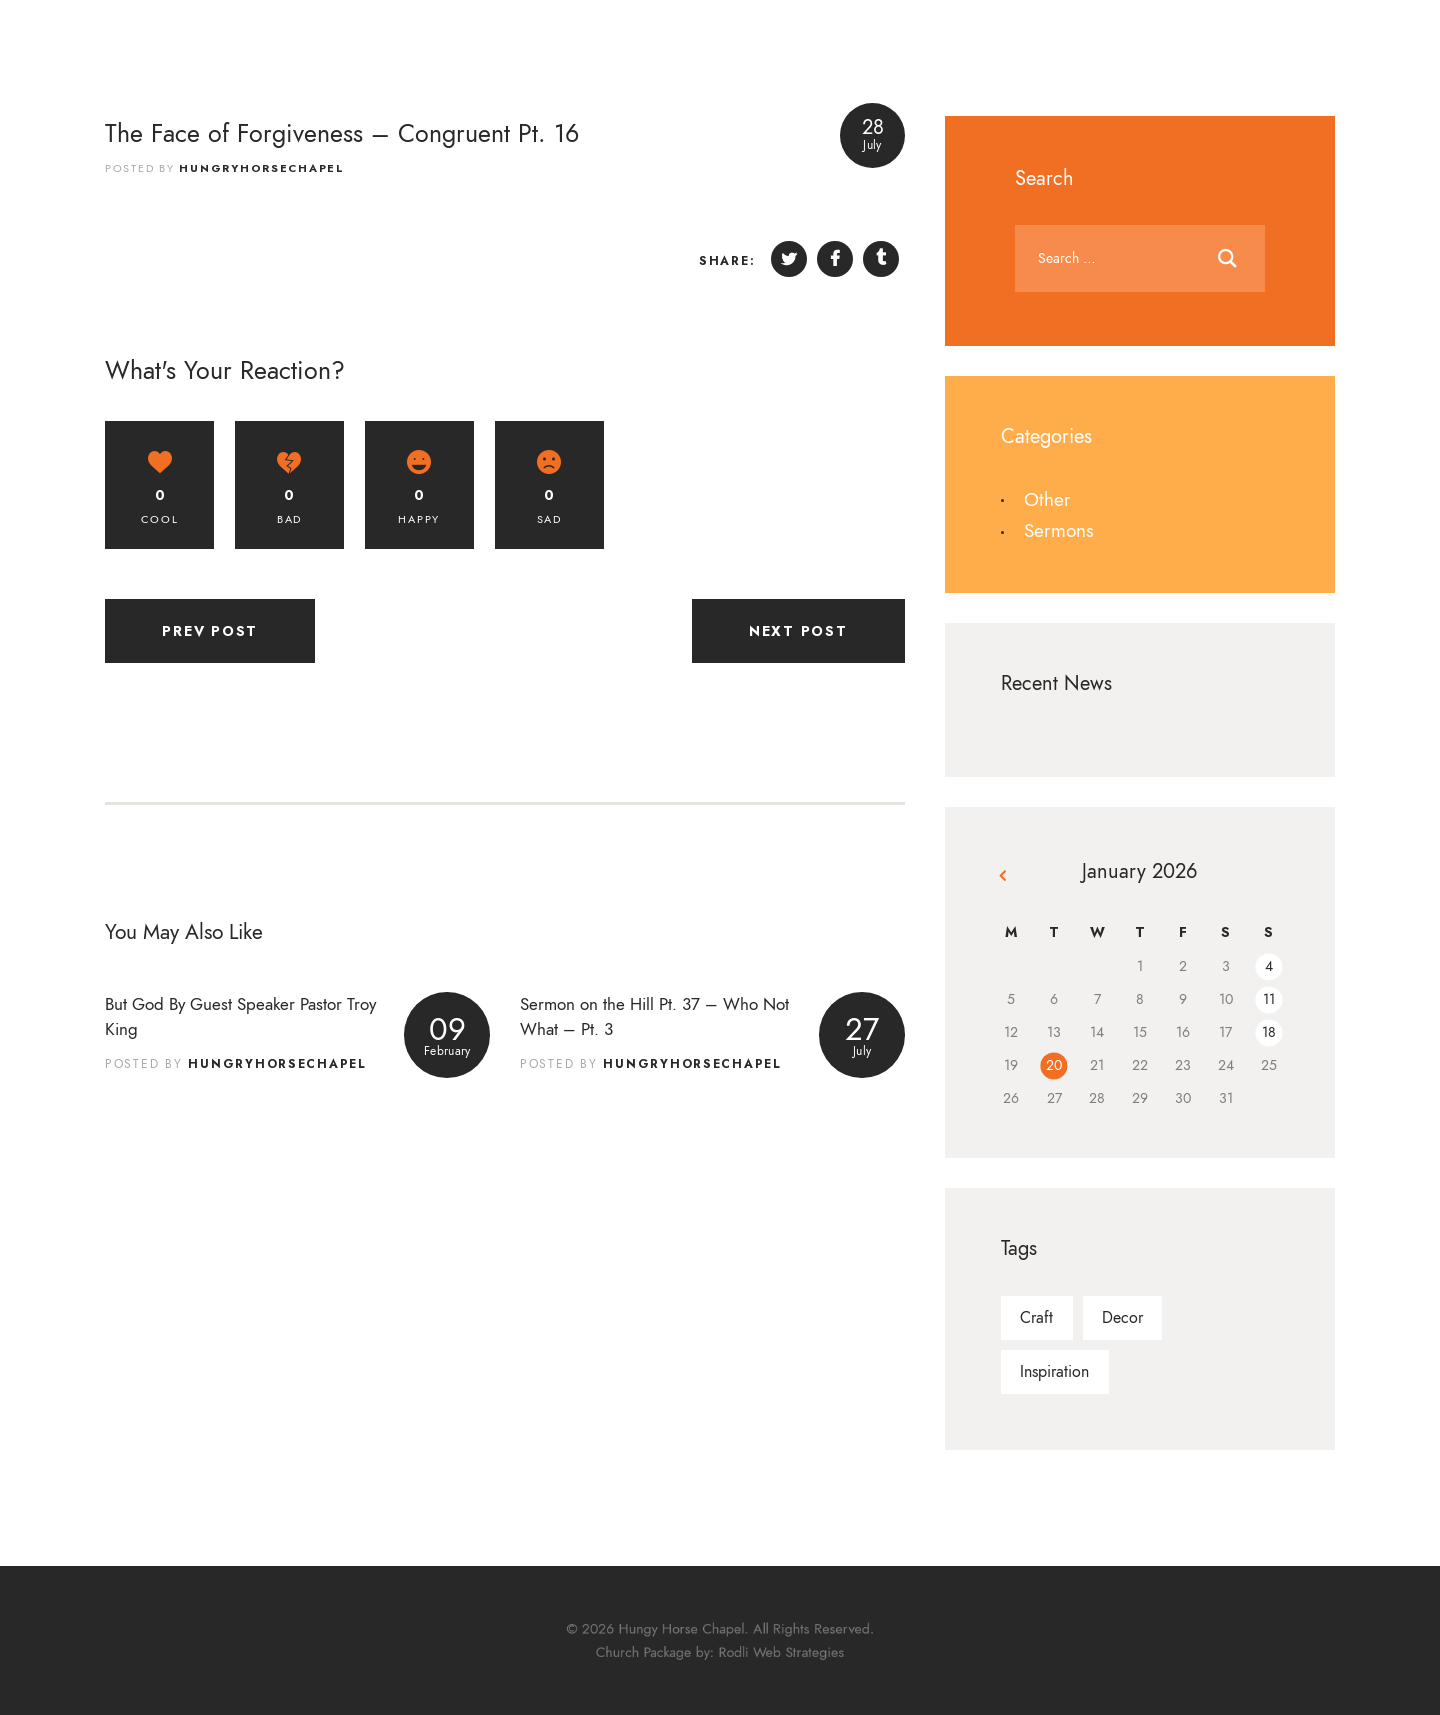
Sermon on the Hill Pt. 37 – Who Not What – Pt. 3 (654, 1016)
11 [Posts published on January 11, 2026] (1269, 999)
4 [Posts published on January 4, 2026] (1269, 966)
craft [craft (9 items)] (1036, 1318)
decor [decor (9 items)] (1122, 1318)
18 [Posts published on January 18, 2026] (1269, 1032)
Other (1047, 499)
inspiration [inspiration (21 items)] (1054, 1372)
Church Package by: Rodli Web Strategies (720, 1650)
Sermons (1059, 530)
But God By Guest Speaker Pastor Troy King (240, 1016)
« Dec (1005, 879)
